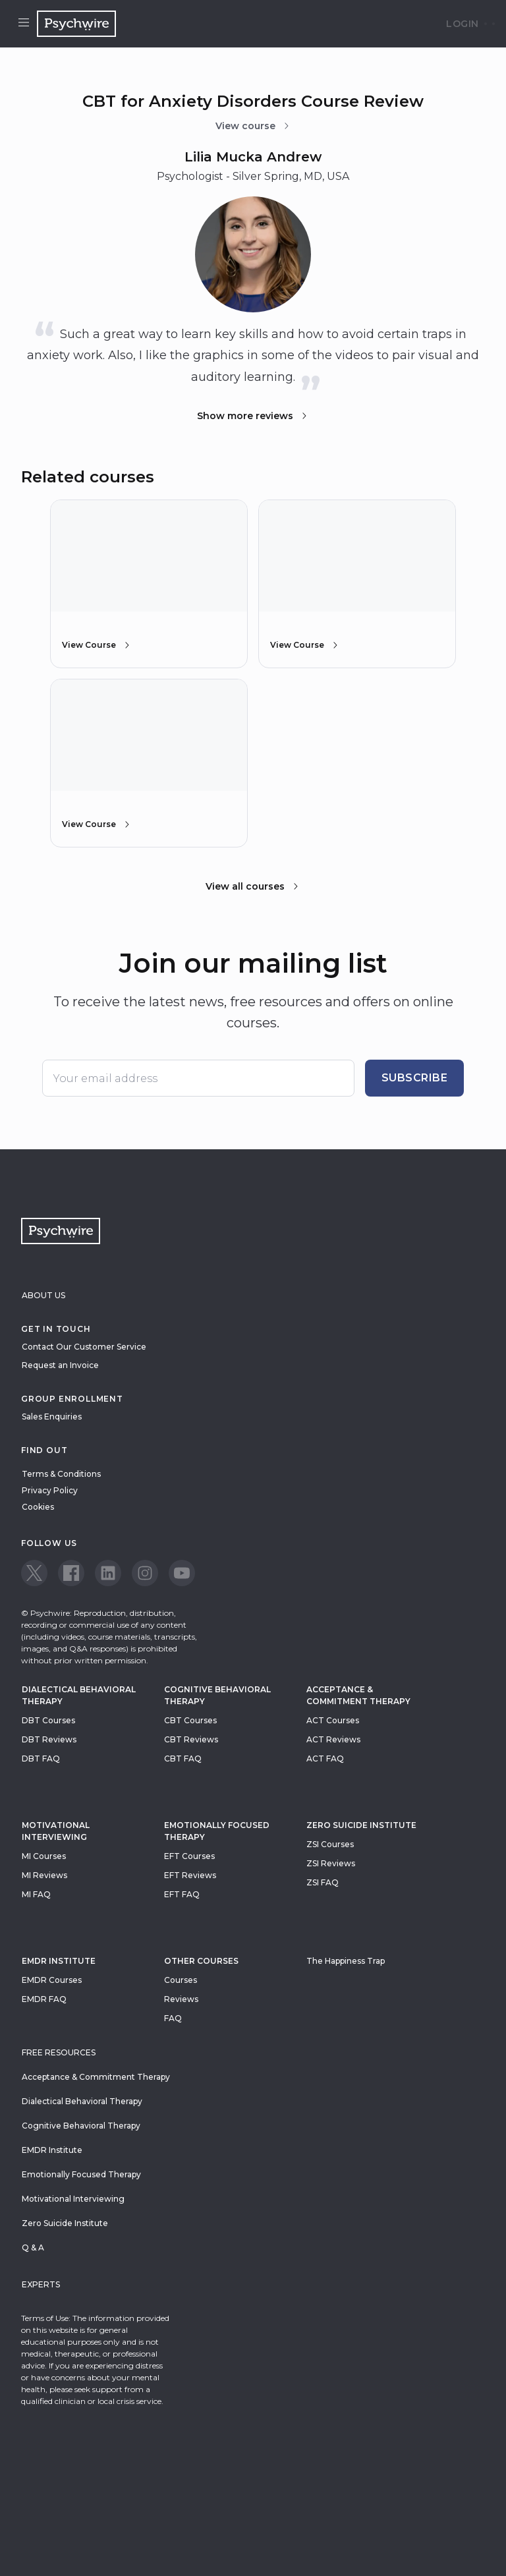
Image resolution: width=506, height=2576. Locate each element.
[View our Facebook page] (71, 1573)
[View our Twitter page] (34, 1573)
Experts (41, 2284)
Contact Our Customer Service (84, 1347)
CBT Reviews (191, 1739)
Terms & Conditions (61, 1474)
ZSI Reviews (330, 1863)
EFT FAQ (182, 1894)
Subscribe (414, 1078)
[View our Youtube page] (182, 1573)
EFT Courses (189, 1856)
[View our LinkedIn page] (108, 1573)
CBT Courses (190, 1720)
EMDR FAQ (44, 1999)
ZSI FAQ (322, 1882)
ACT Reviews (333, 1739)
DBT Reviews (49, 1739)
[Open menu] (24, 23)
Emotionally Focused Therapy (216, 1831)
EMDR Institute (59, 1961)
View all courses (253, 886)
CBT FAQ (183, 1758)
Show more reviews (253, 416)
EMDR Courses (52, 1980)
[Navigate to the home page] (76, 24)
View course (253, 126)
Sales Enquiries (52, 1416)
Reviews (181, 1999)
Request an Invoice (60, 1365)
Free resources (59, 2052)
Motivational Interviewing (56, 1831)
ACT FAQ (325, 1758)
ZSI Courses (330, 1844)
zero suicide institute (361, 1825)
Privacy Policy (50, 1490)
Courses (180, 1980)
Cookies (38, 1507)
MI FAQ (36, 1894)
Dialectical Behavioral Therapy (79, 1695)
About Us (43, 1295)
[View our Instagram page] (145, 1573)
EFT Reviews (190, 1875)
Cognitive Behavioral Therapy (217, 1695)
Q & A (33, 2247)
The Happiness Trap (345, 1961)
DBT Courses (48, 1720)
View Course (97, 645)
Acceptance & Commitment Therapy (358, 1695)
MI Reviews (44, 1875)
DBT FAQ (41, 1758)
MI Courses (44, 1856)
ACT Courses (332, 1720)
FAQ (173, 2018)
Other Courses (201, 1961)
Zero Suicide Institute (65, 2223)
